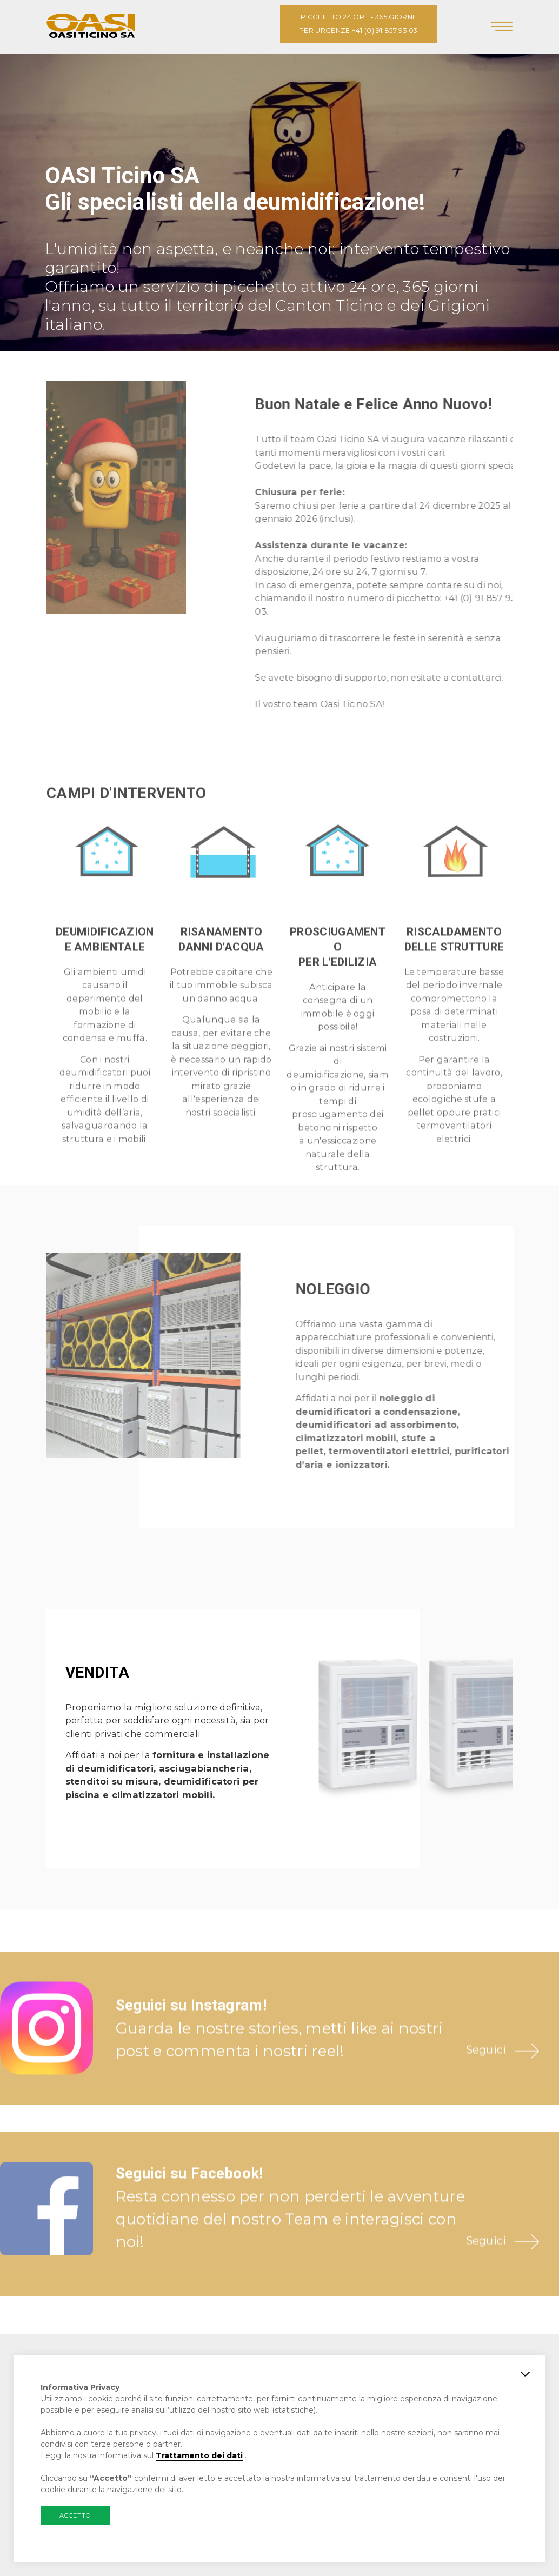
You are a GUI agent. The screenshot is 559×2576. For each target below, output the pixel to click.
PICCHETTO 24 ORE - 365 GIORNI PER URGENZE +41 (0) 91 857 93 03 (358, 24)
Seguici (486, 2082)
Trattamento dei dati (199, 2455)
